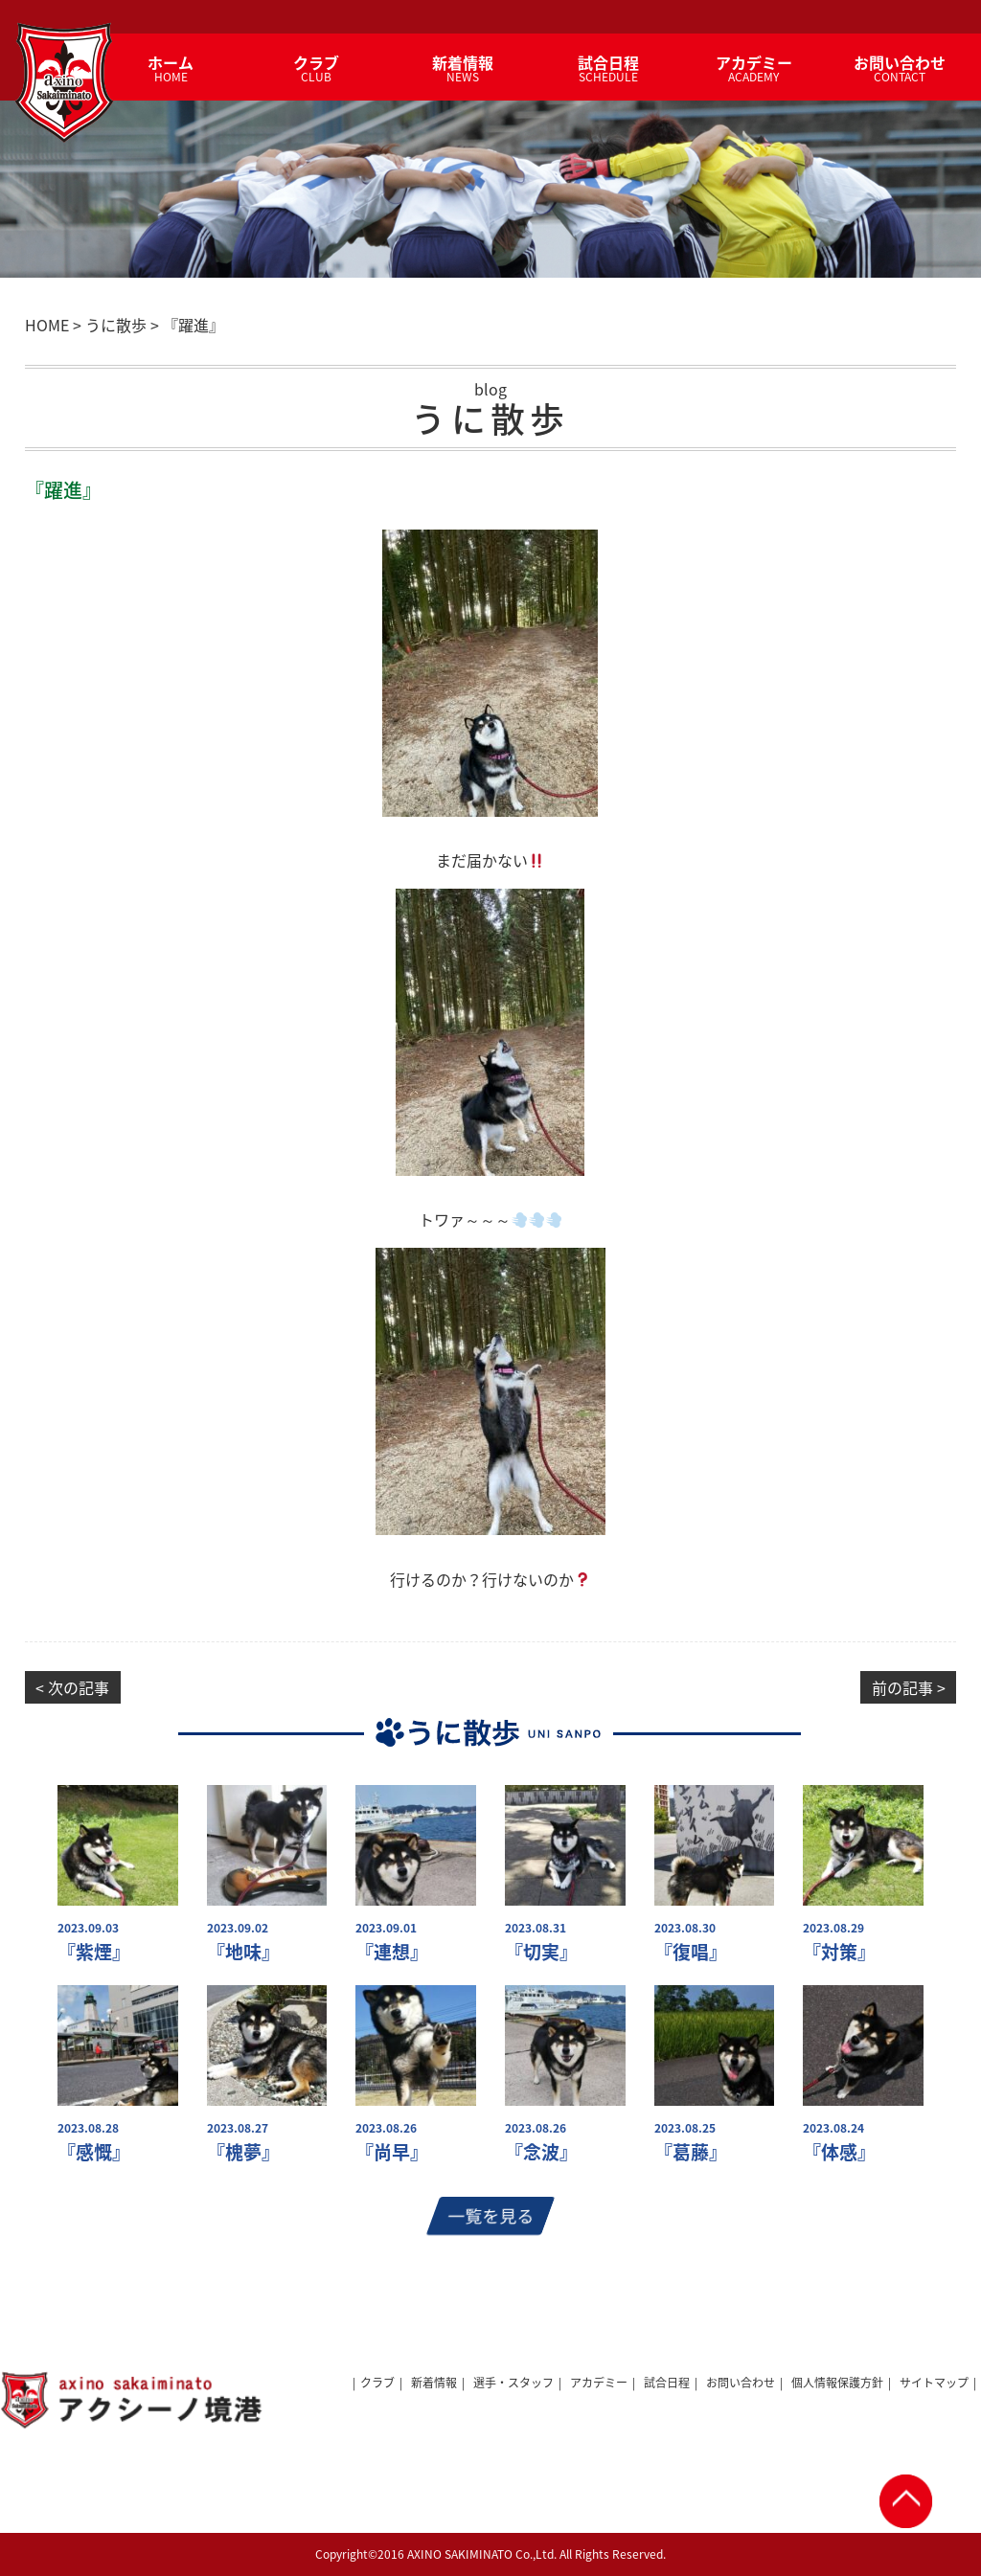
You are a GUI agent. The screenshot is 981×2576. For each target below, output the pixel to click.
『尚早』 (391, 2152)
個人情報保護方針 (837, 2382)
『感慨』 (93, 2152)
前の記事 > (909, 1687)
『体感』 (839, 2152)
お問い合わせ (740, 2382)
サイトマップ (934, 2382)
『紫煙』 (93, 1952)
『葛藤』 (690, 2152)
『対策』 (839, 1952)
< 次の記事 (72, 1687)
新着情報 (434, 2382)
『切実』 (541, 1952)
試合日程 (667, 2382)
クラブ (377, 2382)
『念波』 (541, 2152)
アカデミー (598, 2382)
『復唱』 (690, 1952)
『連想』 (391, 1952)
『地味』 (243, 1952)
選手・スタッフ (513, 2382)
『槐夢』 (243, 2152)
